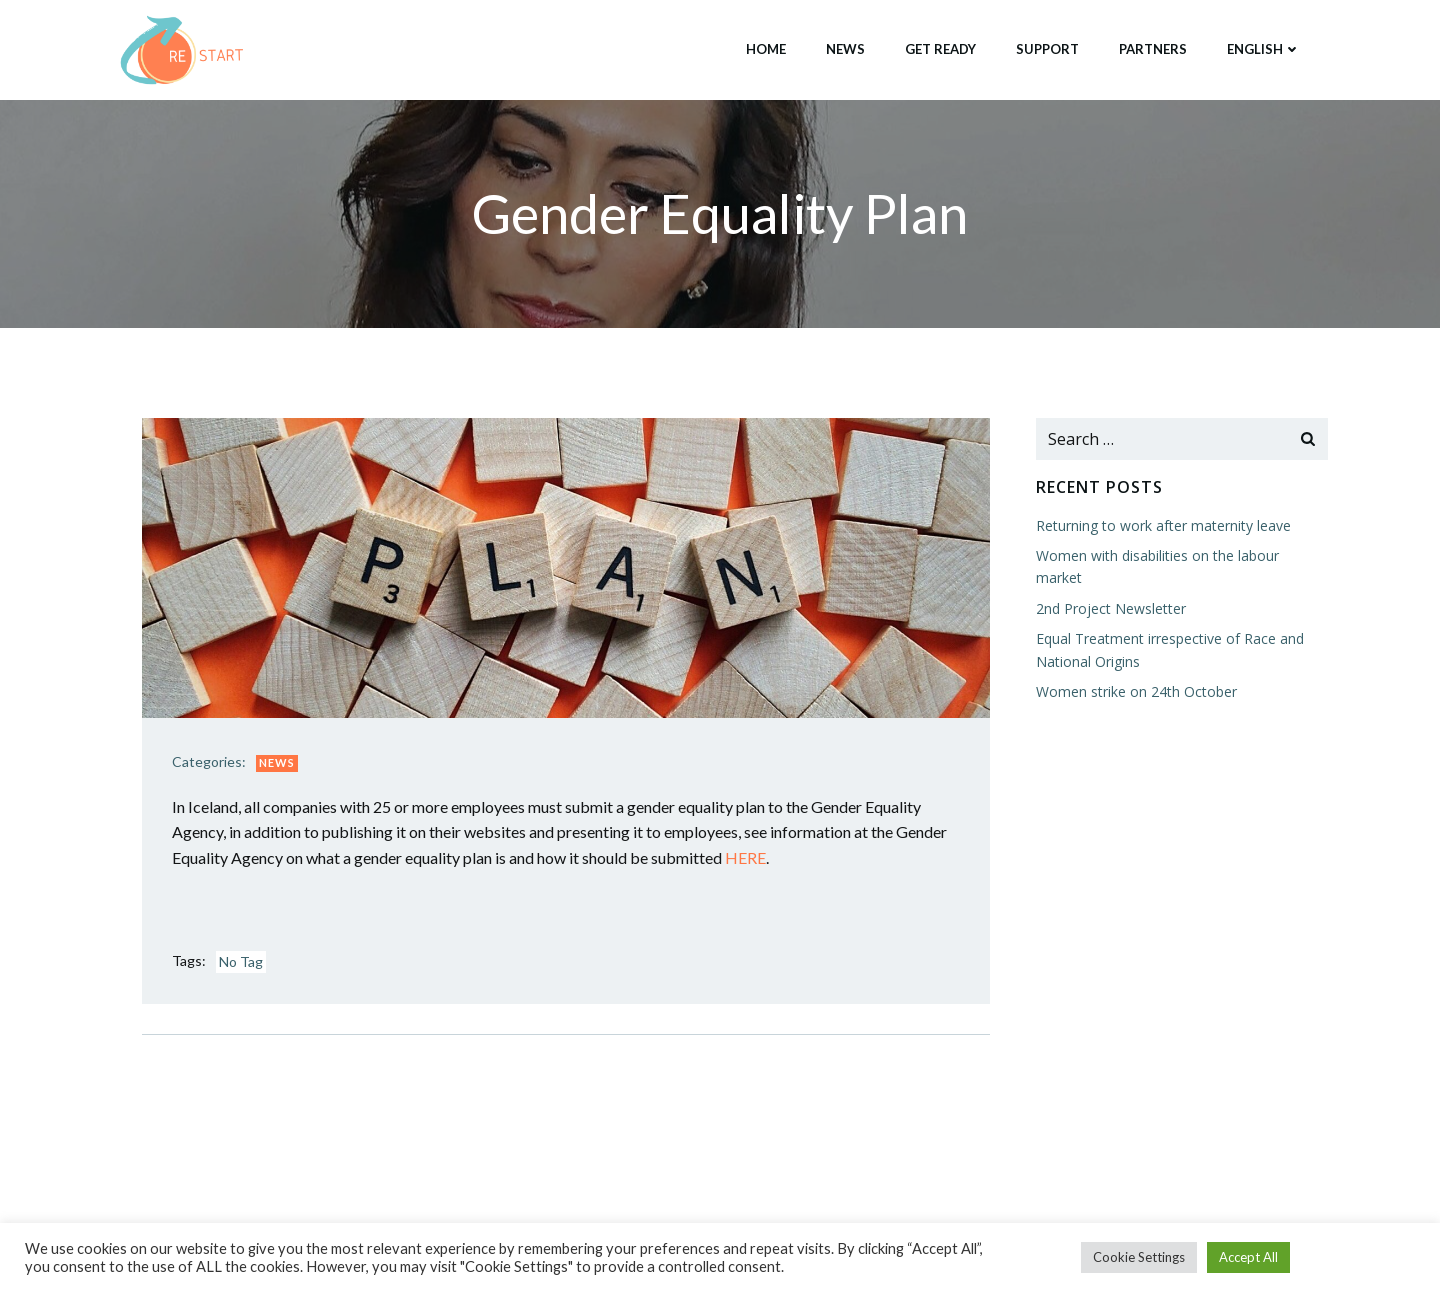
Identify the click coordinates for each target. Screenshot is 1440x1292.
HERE (745, 857)
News (845, 49)
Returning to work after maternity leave (1163, 525)
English (1264, 49)
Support (1047, 49)
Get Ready (940, 49)
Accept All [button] (1248, 1257)
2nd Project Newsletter (1111, 608)
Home (766, 49)
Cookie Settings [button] (1139, 1257)
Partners (1153, 49)
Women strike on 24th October (1136, 691)
